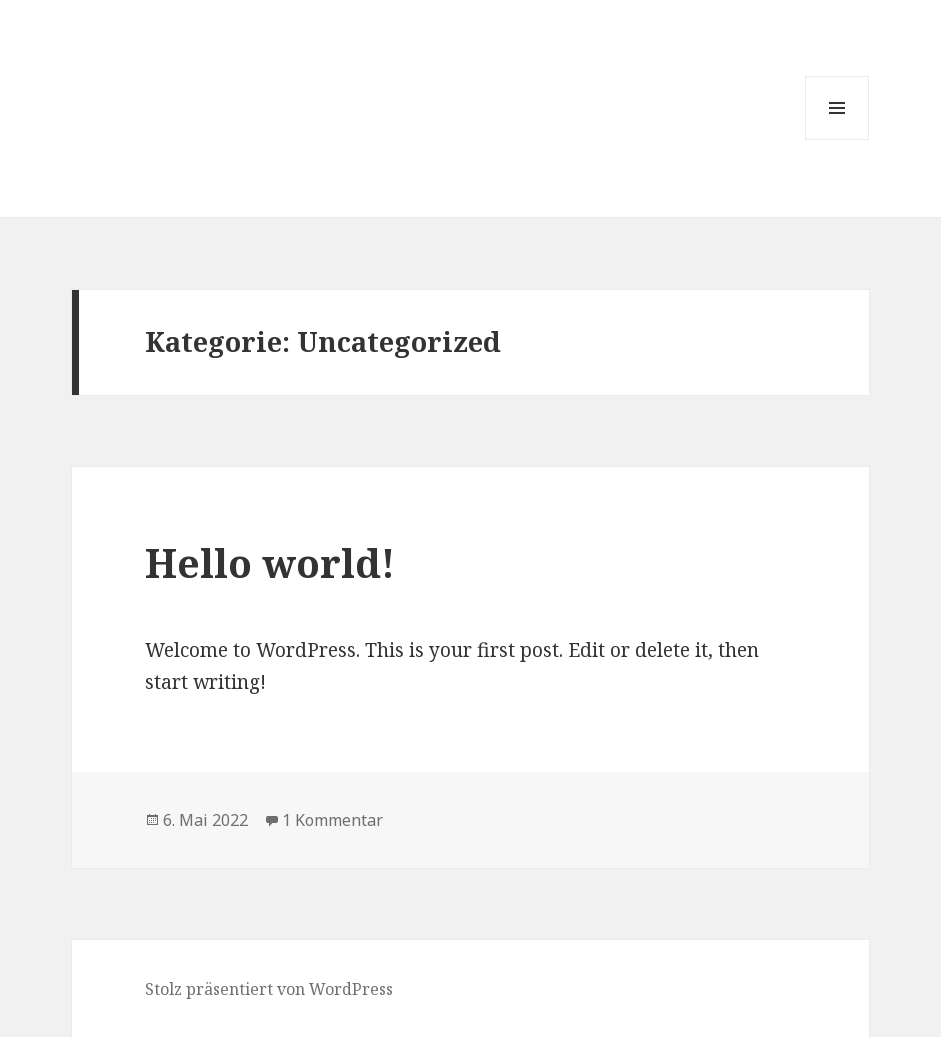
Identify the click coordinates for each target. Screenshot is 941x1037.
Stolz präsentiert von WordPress (269, 989)
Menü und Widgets (837, 139)
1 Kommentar (332, 820)
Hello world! (270, 562)
